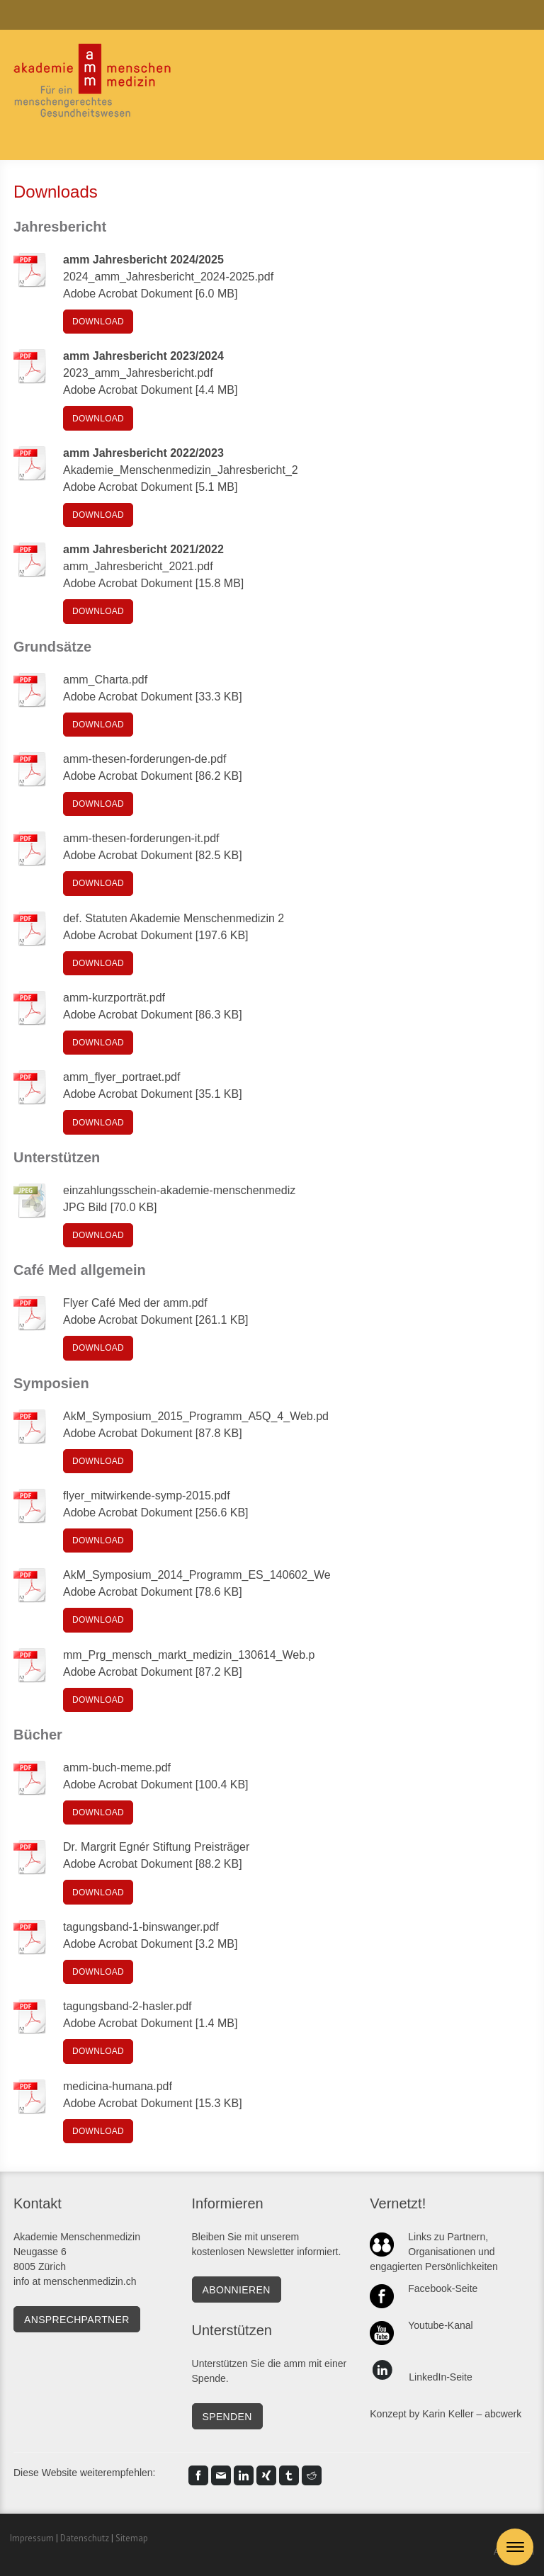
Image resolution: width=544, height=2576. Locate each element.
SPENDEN (227, 2416)
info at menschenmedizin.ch (75, 2281)
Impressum (32, 2538)
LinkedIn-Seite (440, 2377)
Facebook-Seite (442, 2288)
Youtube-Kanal (440, 2325)
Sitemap (131, 2538)
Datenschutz (84, 2538)
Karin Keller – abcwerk (471, 2413)
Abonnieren (237, 2290)
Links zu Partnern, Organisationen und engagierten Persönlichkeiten (434, 2251)
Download (98, 322)
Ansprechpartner (77, 2319)
